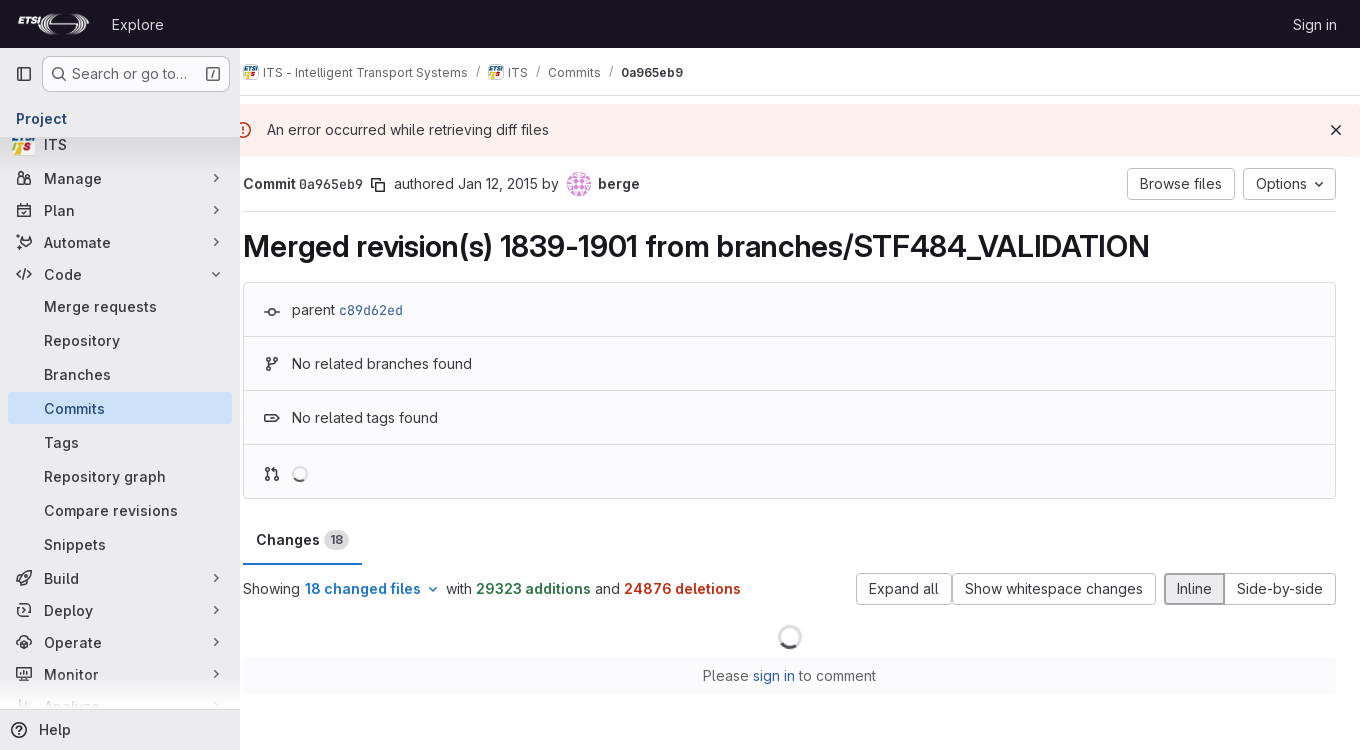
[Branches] (120, 374)
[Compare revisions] (120, 510)
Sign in (1315, 24)
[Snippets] (120, 544)
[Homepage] (53, 24)
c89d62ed (392, 310)
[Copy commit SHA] (399, 185)
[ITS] (120, 144)
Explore (138, 24)
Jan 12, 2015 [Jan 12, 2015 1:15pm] (519, 183)
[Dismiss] (1336, 130)
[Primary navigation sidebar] (24, 74)
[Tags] (120, 442)
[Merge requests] (120, 306)
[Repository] (120, 340)
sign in (785, 675)
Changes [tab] (323, 540)
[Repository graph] (120, 476)
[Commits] (120, 408)
